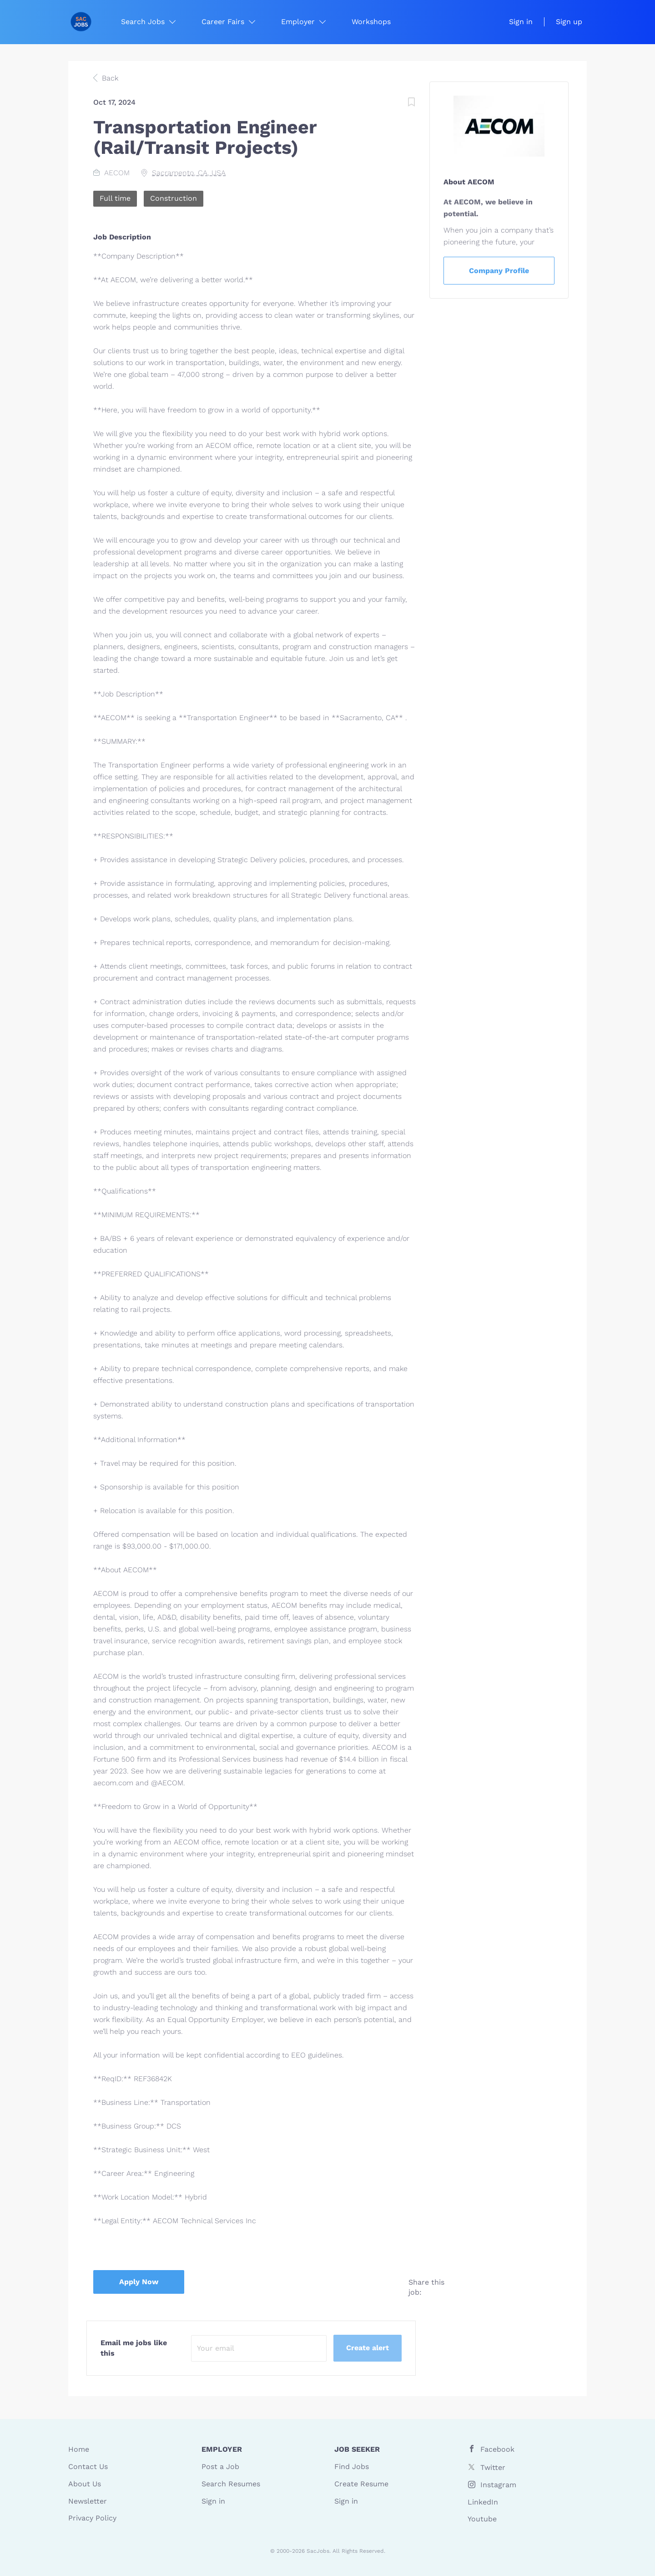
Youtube (482, 2519)
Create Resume (361, 2483)
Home (78, 2449)
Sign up (569, 21)
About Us (84, 2483)
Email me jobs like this (134, 2348)
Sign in (521, 21)
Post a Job (220, 2466)
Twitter (492, 2467)
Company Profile (499, 270)
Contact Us (88, 2466)
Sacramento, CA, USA (189, 172)
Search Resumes (231, 2483)
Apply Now (138, 2281)
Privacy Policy (92, 2518)
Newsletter (87, 2501)
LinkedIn (483, 2502)
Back (109, 78)
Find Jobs (351, 2466)
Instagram (498, 2484)
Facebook (497, 2449)
